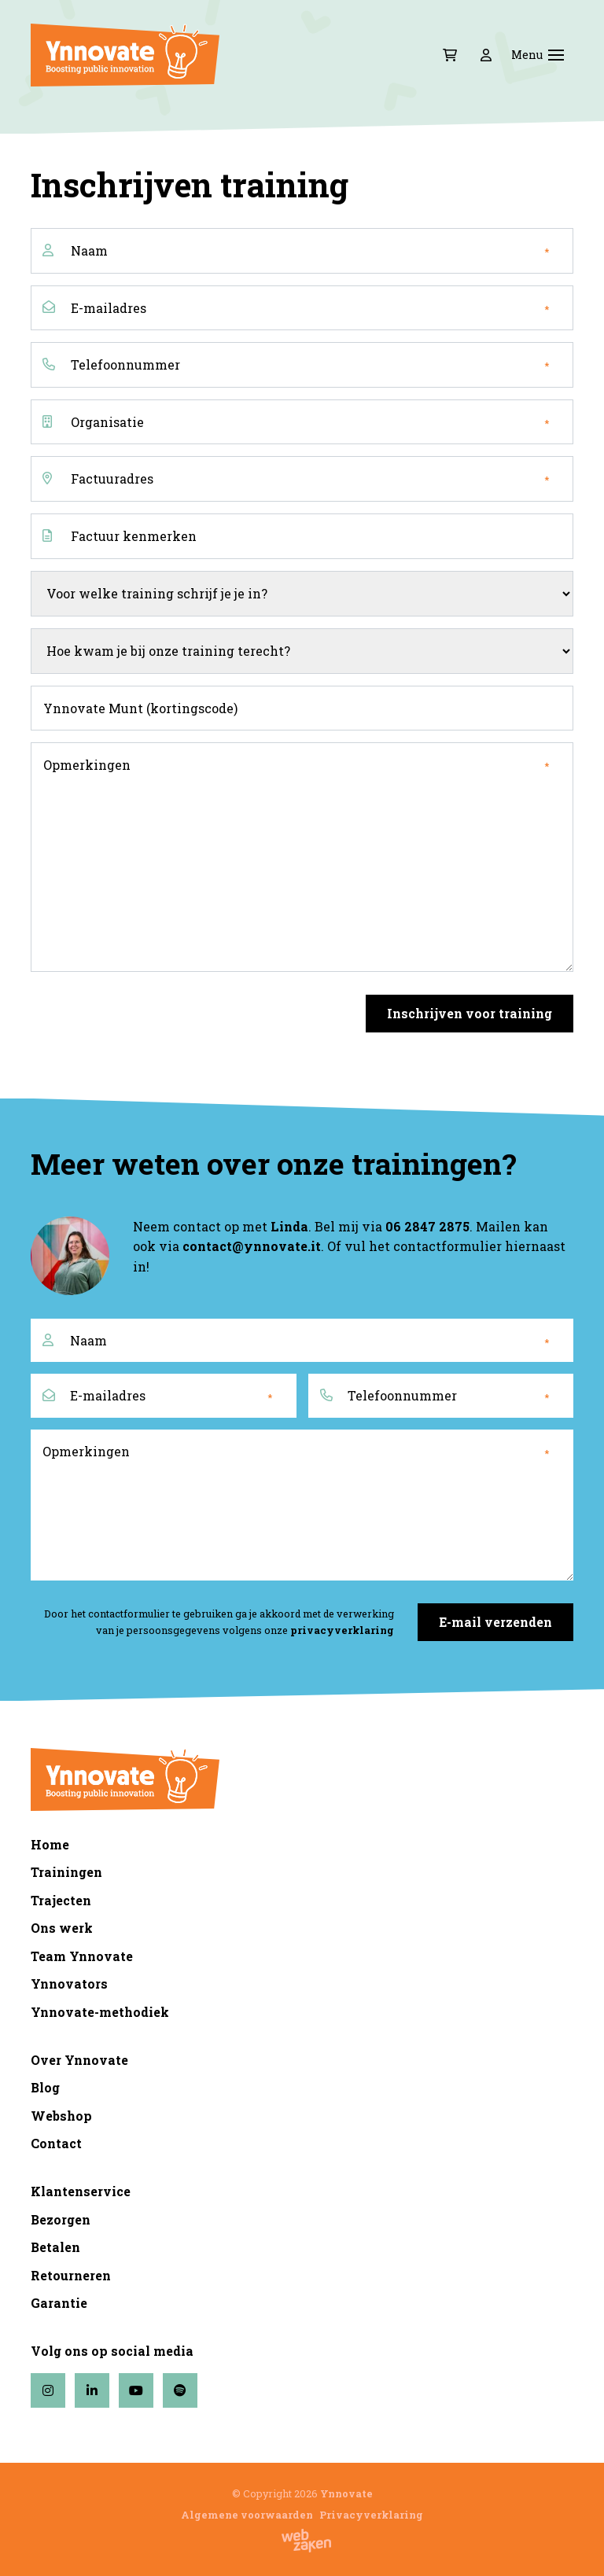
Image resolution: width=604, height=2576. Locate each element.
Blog (45, 2087)
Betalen (55, 2247)
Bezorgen (60, 2219)
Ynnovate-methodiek (100, 2012)
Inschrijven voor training (469, 1013)
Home (50, 1844)
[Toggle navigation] (556, 55)
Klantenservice (81, 2191)
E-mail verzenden (495, 1622)
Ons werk (62, 1927)
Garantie (59, 2302)
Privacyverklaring (371, 2514)
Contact (56, 2143)
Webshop (61, 2115)
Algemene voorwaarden (247, 2514)
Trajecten (61, 1900)
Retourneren (71, 2275)
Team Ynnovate (82, 1956)
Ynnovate (346, 2493)
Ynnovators (69, 1983)
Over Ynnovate (79, 2060)
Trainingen (66, 1872)
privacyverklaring (342, 1630)
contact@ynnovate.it (251, 1246)
